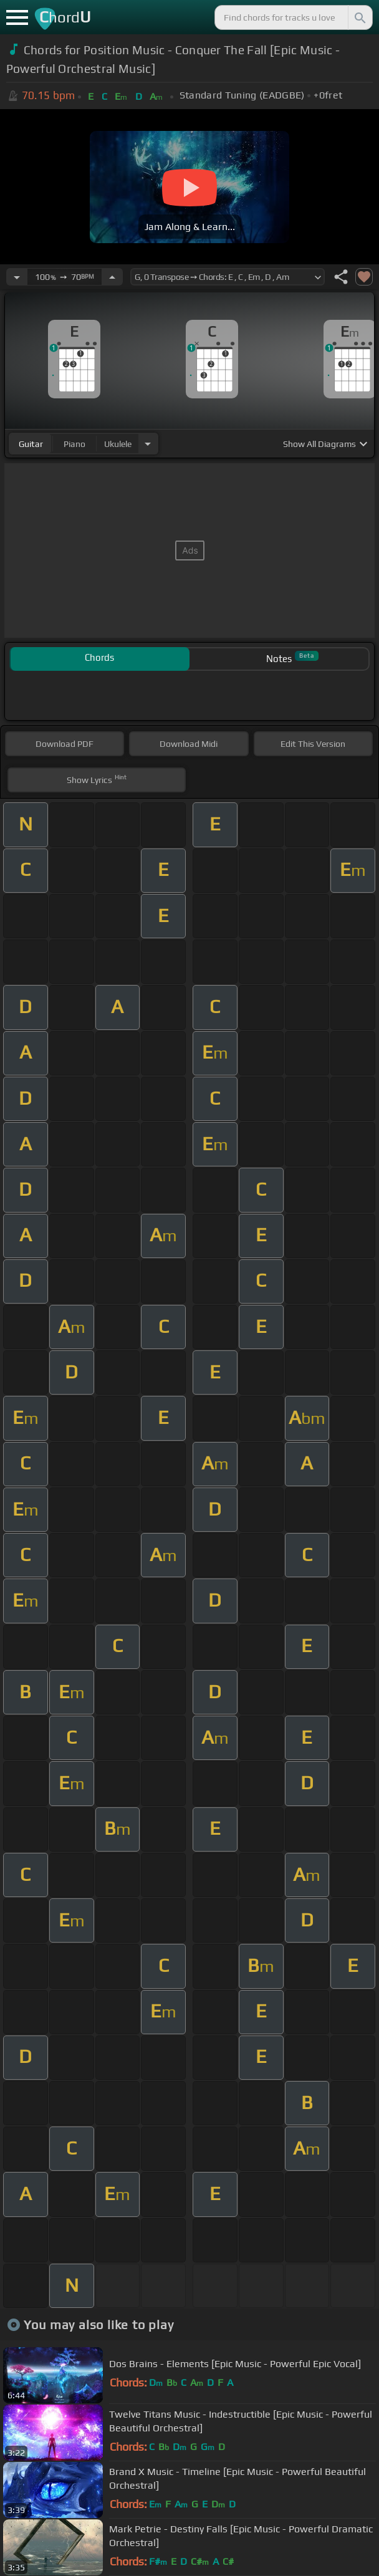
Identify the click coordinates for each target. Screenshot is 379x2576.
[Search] (359, 17)
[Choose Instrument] (147, 443)
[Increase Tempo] (112, 277)
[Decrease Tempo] (16, 277)
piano (74, 444)
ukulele (118, 444)
